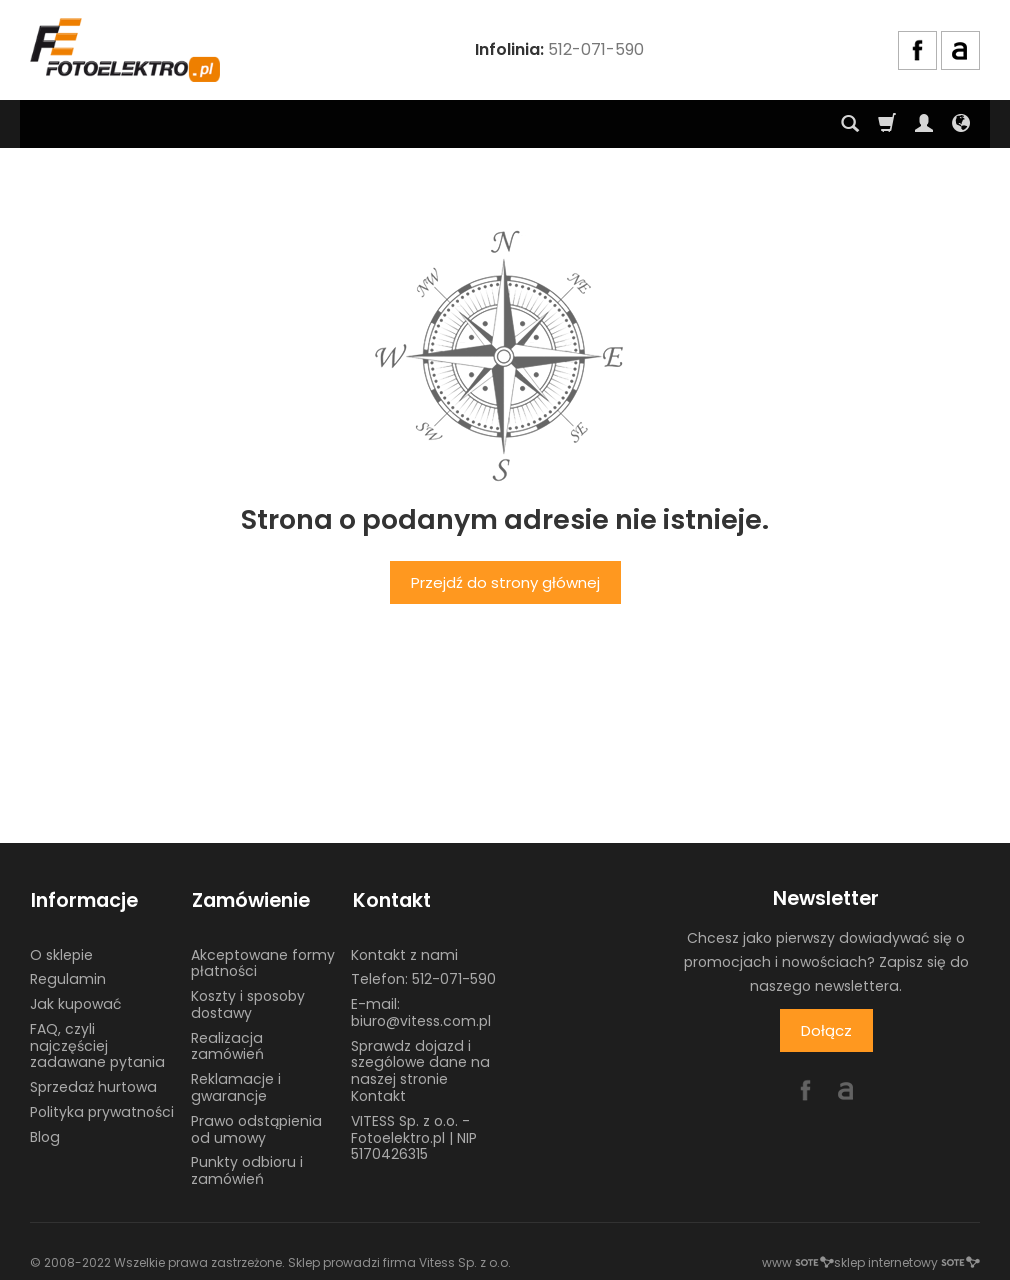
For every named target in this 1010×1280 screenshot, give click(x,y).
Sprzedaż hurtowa (93, 1084)
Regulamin (68, 976)
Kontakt (390, 898)
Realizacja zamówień (227, 1043)
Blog (45, 1134)
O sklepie (61, 951)
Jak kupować (75, 1001)
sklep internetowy (907, 1259)
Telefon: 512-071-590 (423, 976)
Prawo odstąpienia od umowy (256, 1126)
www (798, 1259)
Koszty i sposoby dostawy (248, 1001)
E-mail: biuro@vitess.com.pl (421, 1009)
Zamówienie (250, 898)
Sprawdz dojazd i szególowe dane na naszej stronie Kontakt (420, 1068)
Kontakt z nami (404, 951)
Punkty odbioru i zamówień (247, 1167)
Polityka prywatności (102, 1109)
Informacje (83, 898)
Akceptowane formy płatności (263, 959)
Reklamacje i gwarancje (236, 1084)
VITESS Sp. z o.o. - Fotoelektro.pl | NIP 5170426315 (414, 1135)
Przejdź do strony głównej (505, 582)
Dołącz (826, 1030)
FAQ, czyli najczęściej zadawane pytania (97, 1043)
